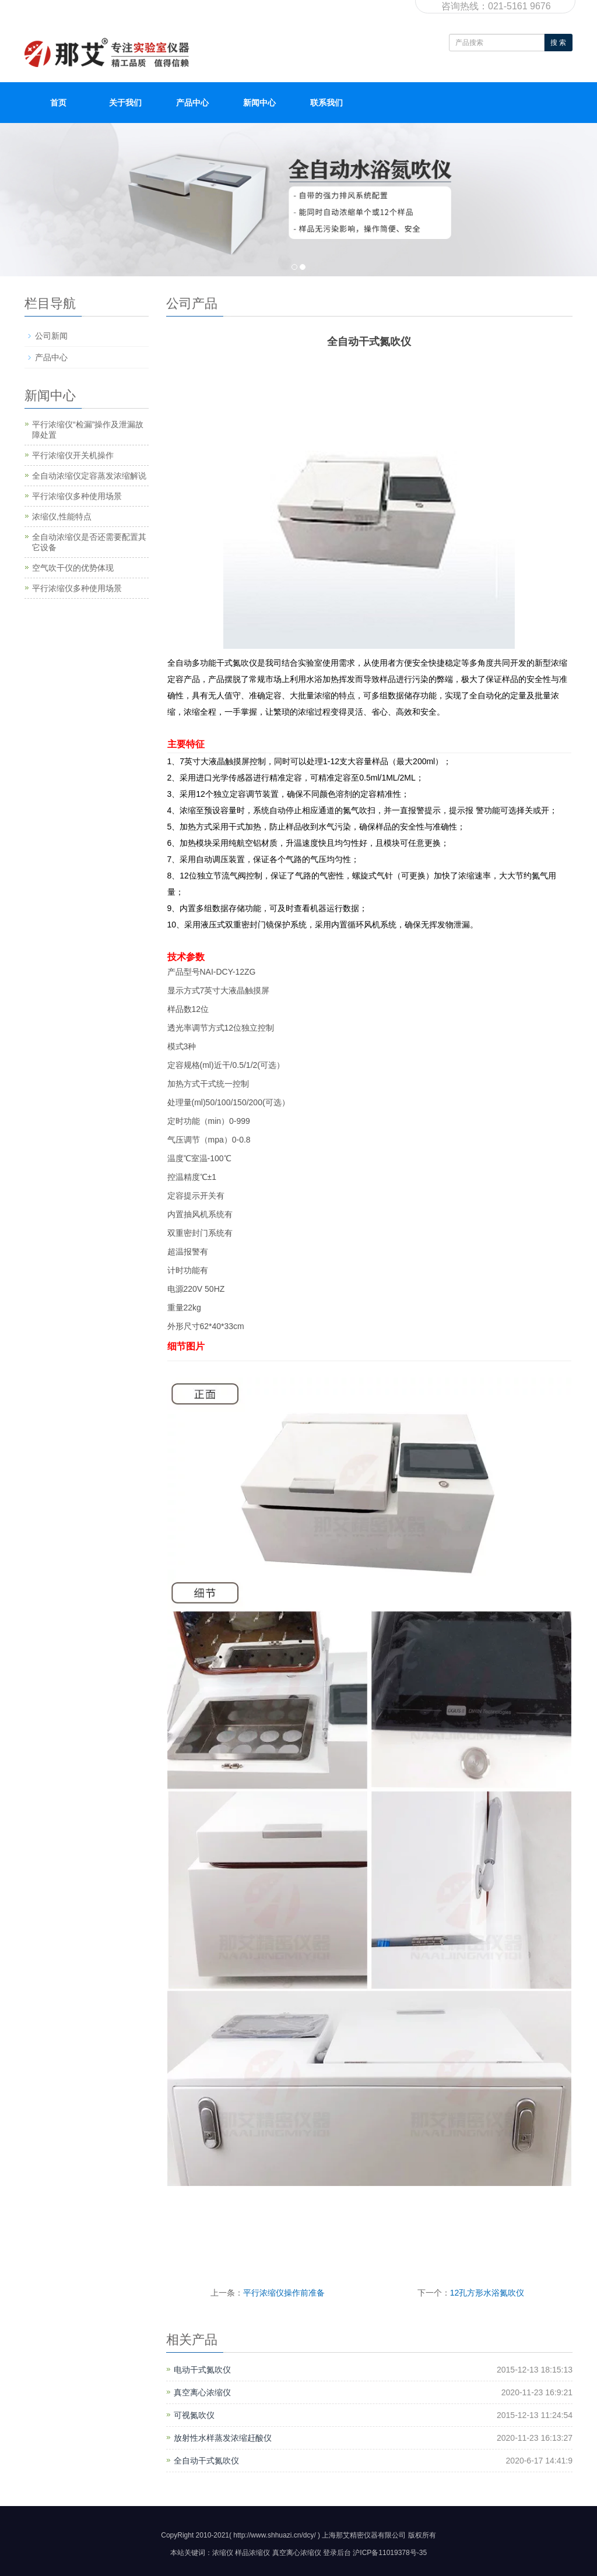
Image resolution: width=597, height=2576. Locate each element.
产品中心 (192, 102)
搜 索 (558, 42)
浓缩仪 (222, 2553)
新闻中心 (259, 102)
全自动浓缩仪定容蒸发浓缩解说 (89, 475)
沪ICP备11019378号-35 (390, 2553)
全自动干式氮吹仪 (206, 2460)
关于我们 (125, 102)
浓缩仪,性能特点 (62, 516)
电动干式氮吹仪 (202, 2369)
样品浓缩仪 (252, 2553)
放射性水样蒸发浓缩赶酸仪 (223, 2438)
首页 (58, 102)
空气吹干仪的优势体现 (73, 567)
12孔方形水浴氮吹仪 (487, 2292)
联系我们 (326, 102)
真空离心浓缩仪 (202, 2392)
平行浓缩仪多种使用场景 (77, 496)
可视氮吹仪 (194, 2415)
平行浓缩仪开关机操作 (73, 455)
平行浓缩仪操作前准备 (284, 2292)
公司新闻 (51, 335)
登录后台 (337, 2553)
